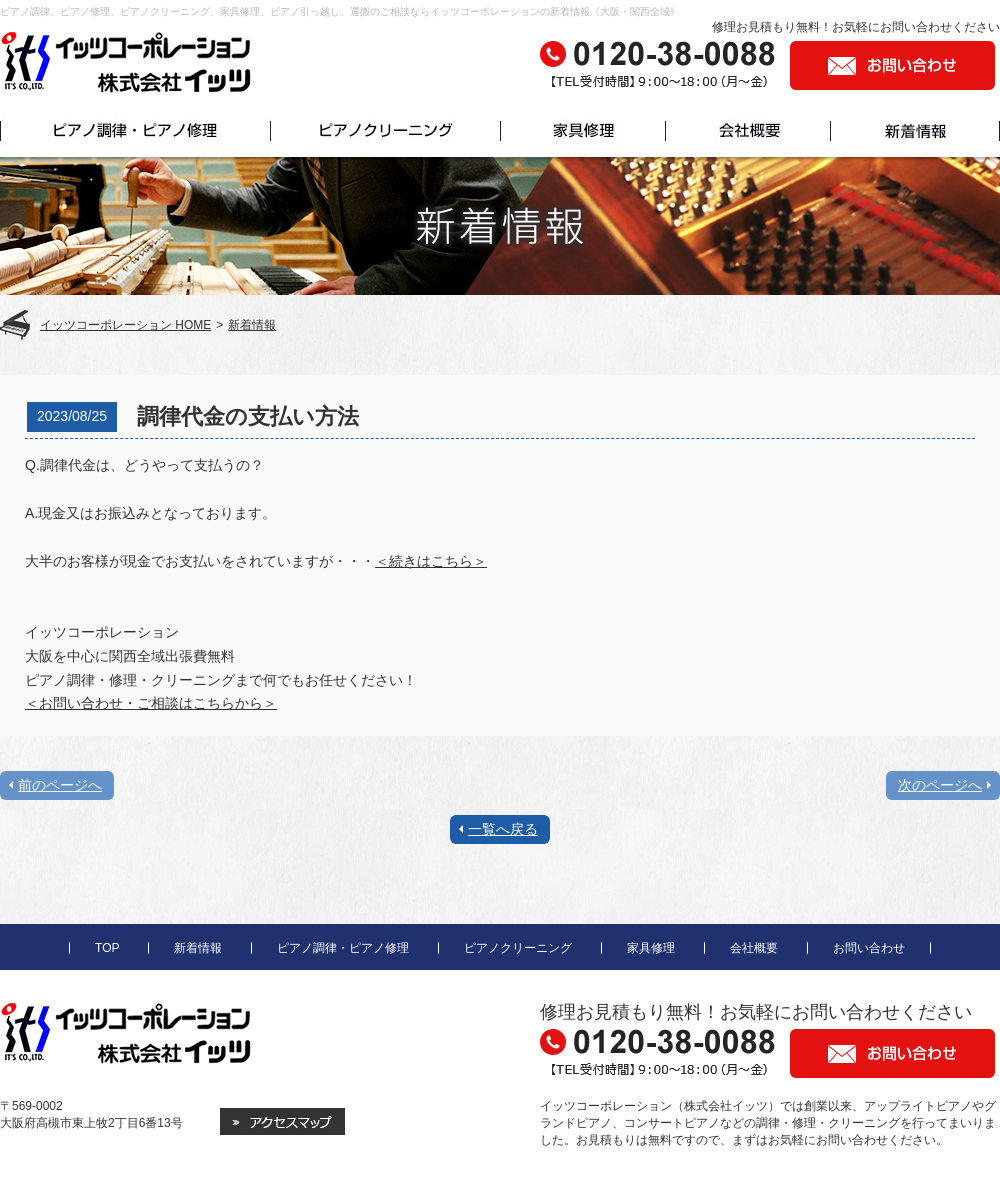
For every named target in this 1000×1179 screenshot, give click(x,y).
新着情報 (252, 325)
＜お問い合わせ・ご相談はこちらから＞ (151, 703)
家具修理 (651, 948)
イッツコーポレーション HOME (125, 325)
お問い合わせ (869, 948)
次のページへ (940, 785)
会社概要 (754, 948)
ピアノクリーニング (518, 948)
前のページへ (60, 785)
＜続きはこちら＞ (431, 561)
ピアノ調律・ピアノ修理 (343, 948)
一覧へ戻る (503, 829)
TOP (107, 948)
